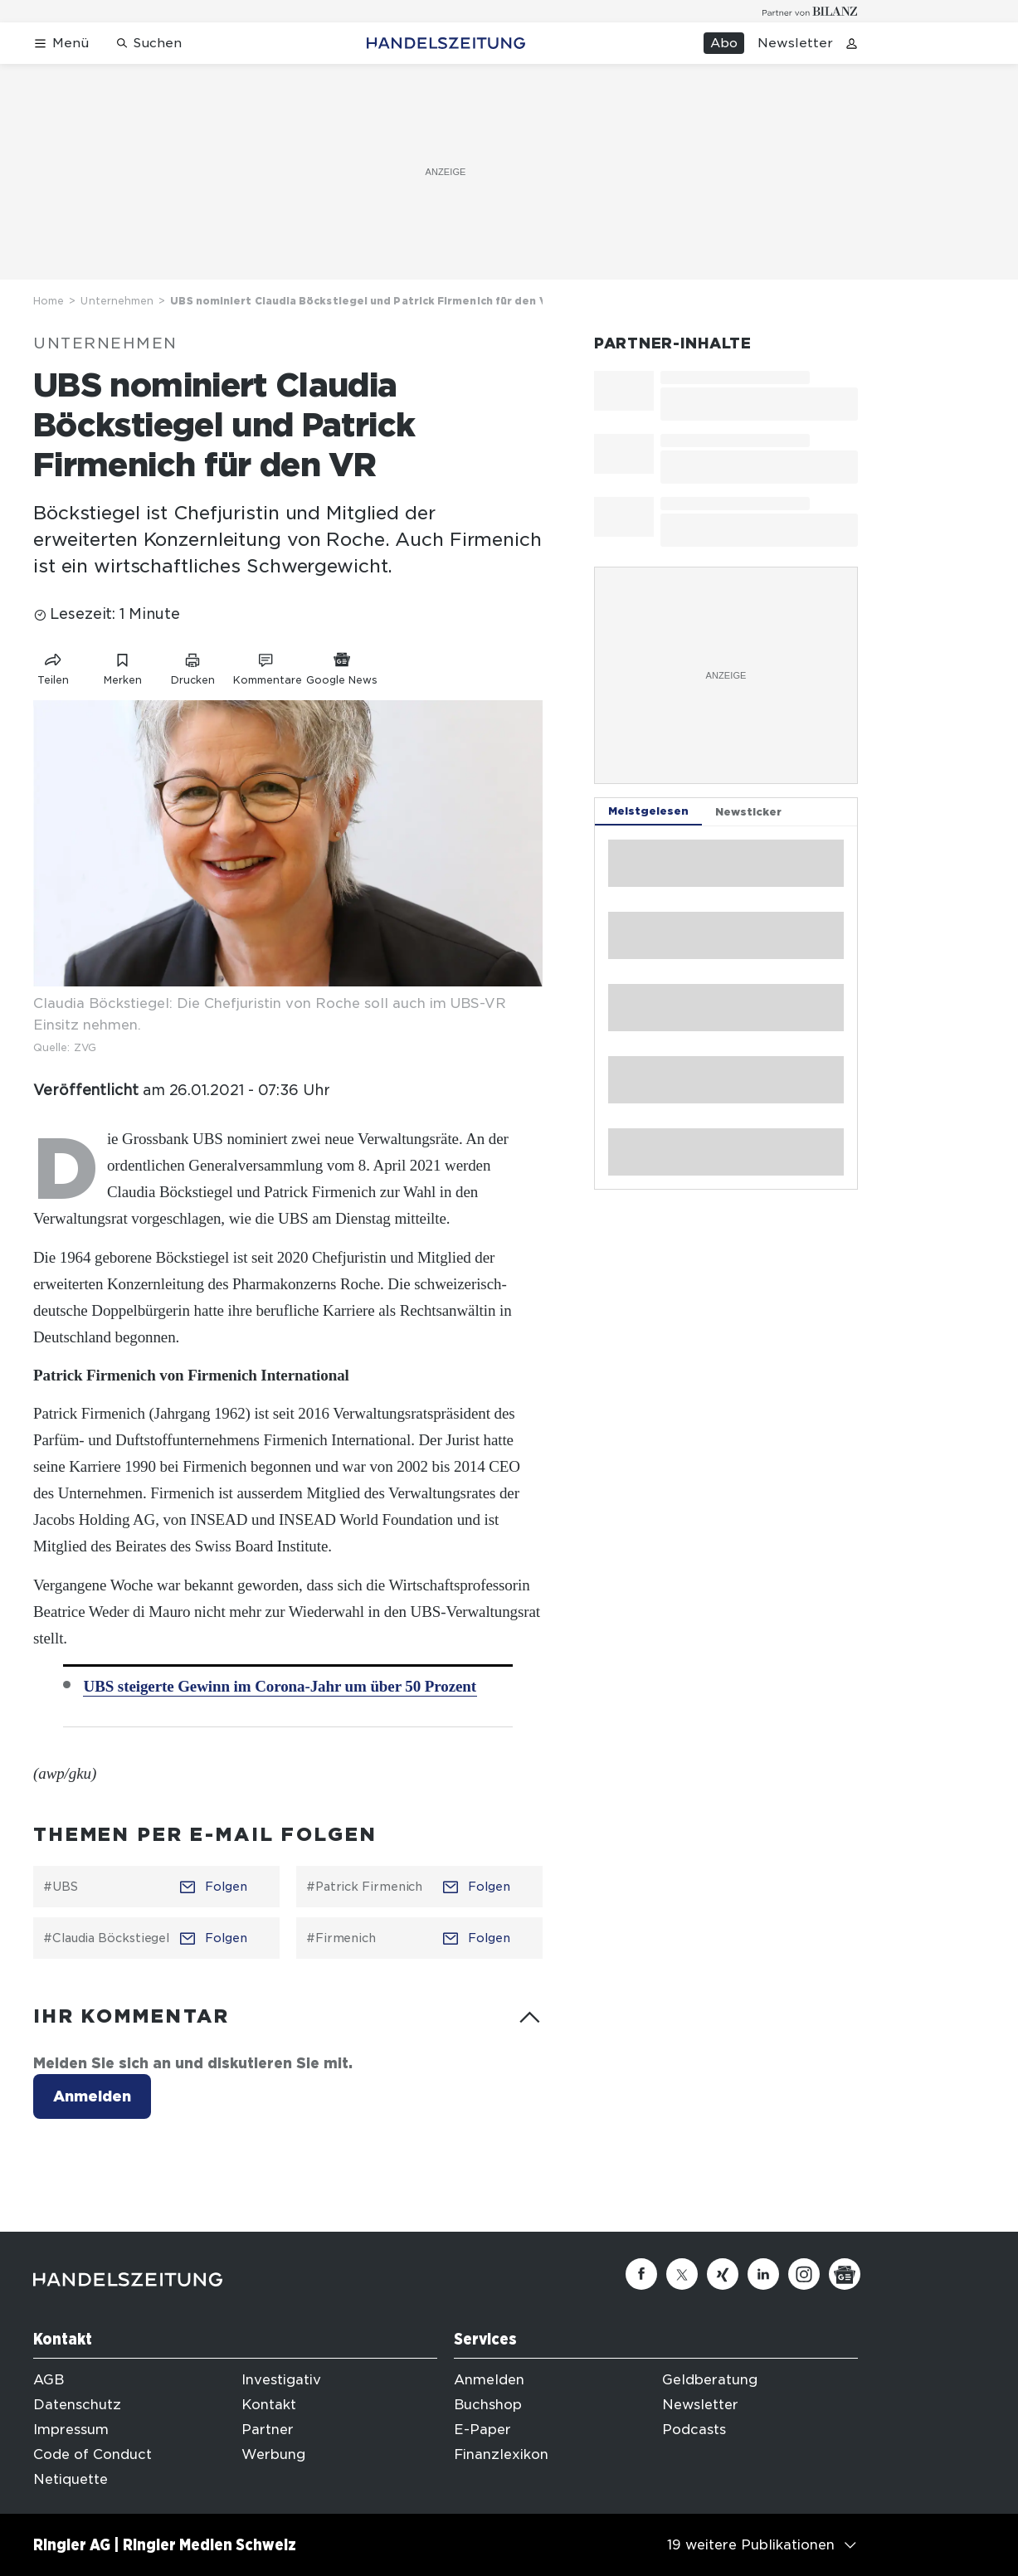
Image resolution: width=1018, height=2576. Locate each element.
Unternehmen (116, 301)
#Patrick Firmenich (364, 1886)
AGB (48, 2380)
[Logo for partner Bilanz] (810, 11)
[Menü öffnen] (61, 43)
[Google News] (844, 2274)
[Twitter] (682, 2274)
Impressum (71, 2429)
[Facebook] (641, 2274)
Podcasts (694, 2429)
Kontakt (268, 2405)
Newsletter (795, 43)
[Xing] (722, 2274)
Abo (724, 43)
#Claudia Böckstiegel (106, 1938)
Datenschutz (77, 2405)
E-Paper (482, 2429)
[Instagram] (804, 2274)
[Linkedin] (763, 2274)
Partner (267, 2429)
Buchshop (488, 2405)
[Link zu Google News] (342, 665)
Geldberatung (709, 2380)
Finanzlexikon (501, 2454)
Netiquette (70, 2479)
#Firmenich (341, 1938)
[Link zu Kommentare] (267, 665)
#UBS (60, 1886)
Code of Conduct (92, 2454)
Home (48, 301)
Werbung (273, 2454)
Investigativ (281, 2380)
